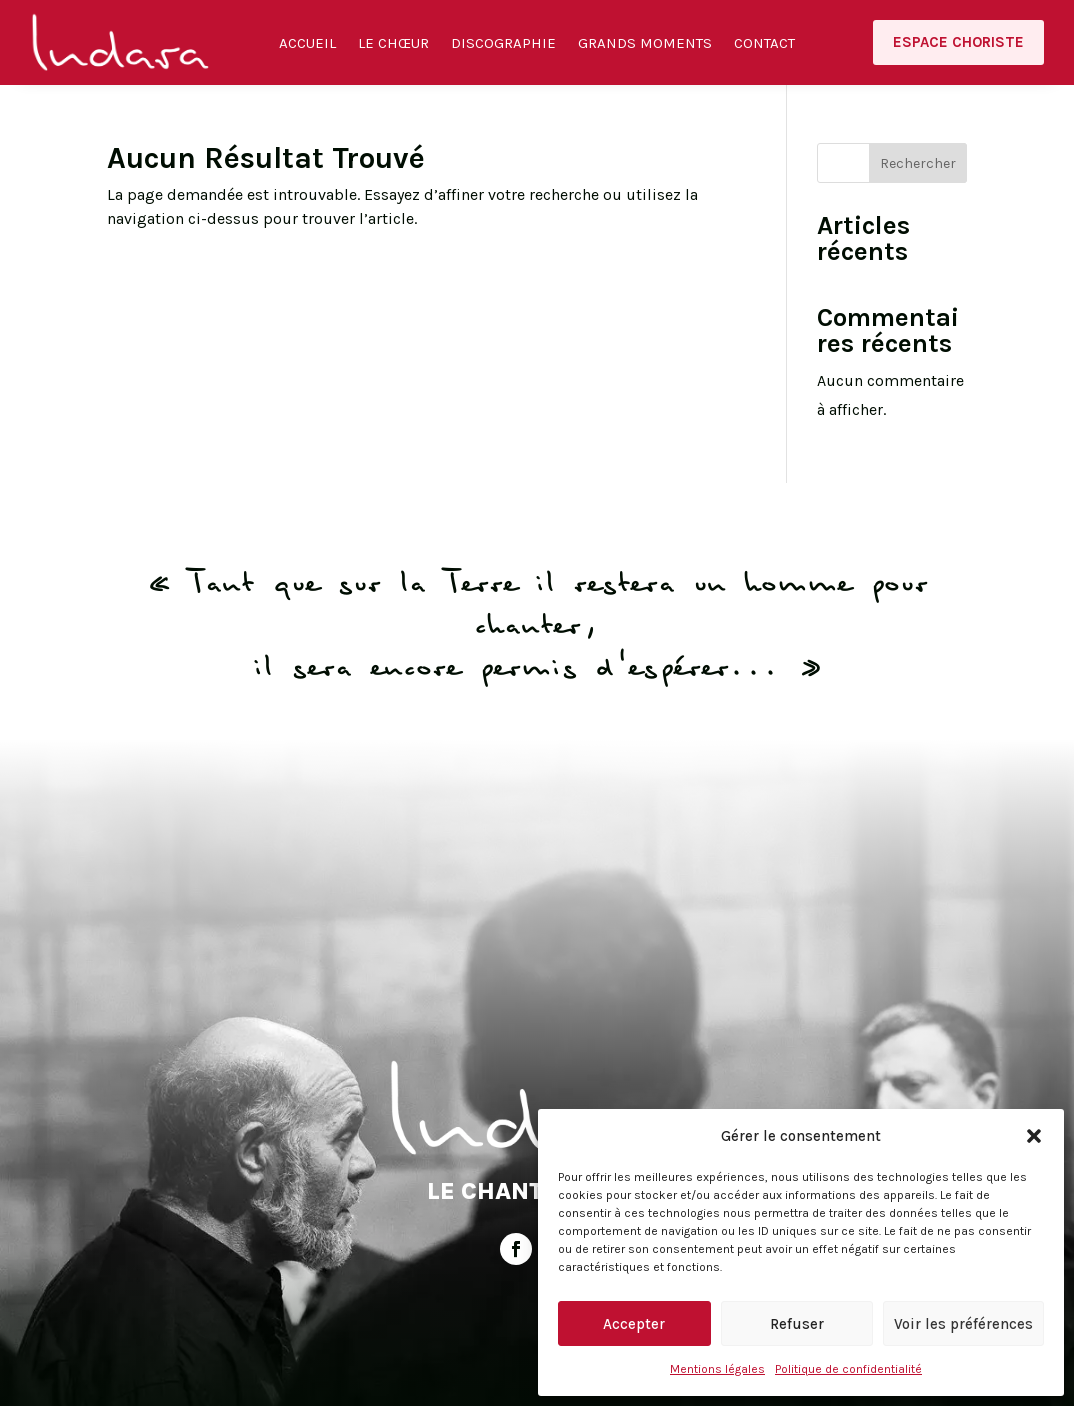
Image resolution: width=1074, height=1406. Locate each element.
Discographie (503, 44)
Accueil (307, 44)
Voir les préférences (963, 1324)
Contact (764, 44)
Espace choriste (958, 42)
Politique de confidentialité (848, 1369)
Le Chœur (393, 44)
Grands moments (645, 44)
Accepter (634, 1324)
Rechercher (918, 163)
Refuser (797, 1324)
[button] (1034, 1136)
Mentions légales (717, 1369)
